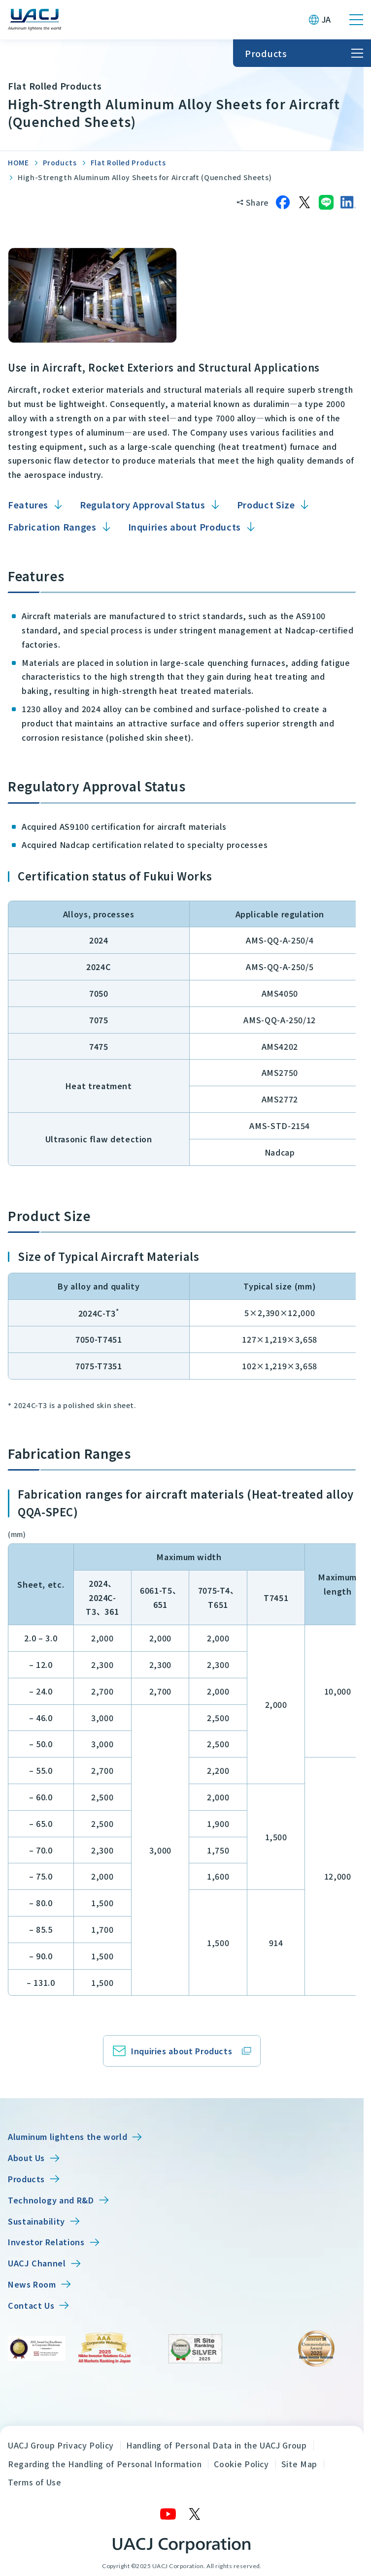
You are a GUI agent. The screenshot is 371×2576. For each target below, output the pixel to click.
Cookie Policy (241, 2464)
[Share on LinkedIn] (348, 202)
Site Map (299, 2464)
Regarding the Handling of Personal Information (105, 2464)
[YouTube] (168, 2514)
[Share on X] (304, 202)
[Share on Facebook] (283, 202)
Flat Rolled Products (128, 162)
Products (60, 162)
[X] (195, 2514)
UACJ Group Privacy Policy (61, 2445)
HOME (18, 162)
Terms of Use (35, 2482)
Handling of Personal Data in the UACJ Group (216, 2445)
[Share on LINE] (326, 202)
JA (326, 19)
